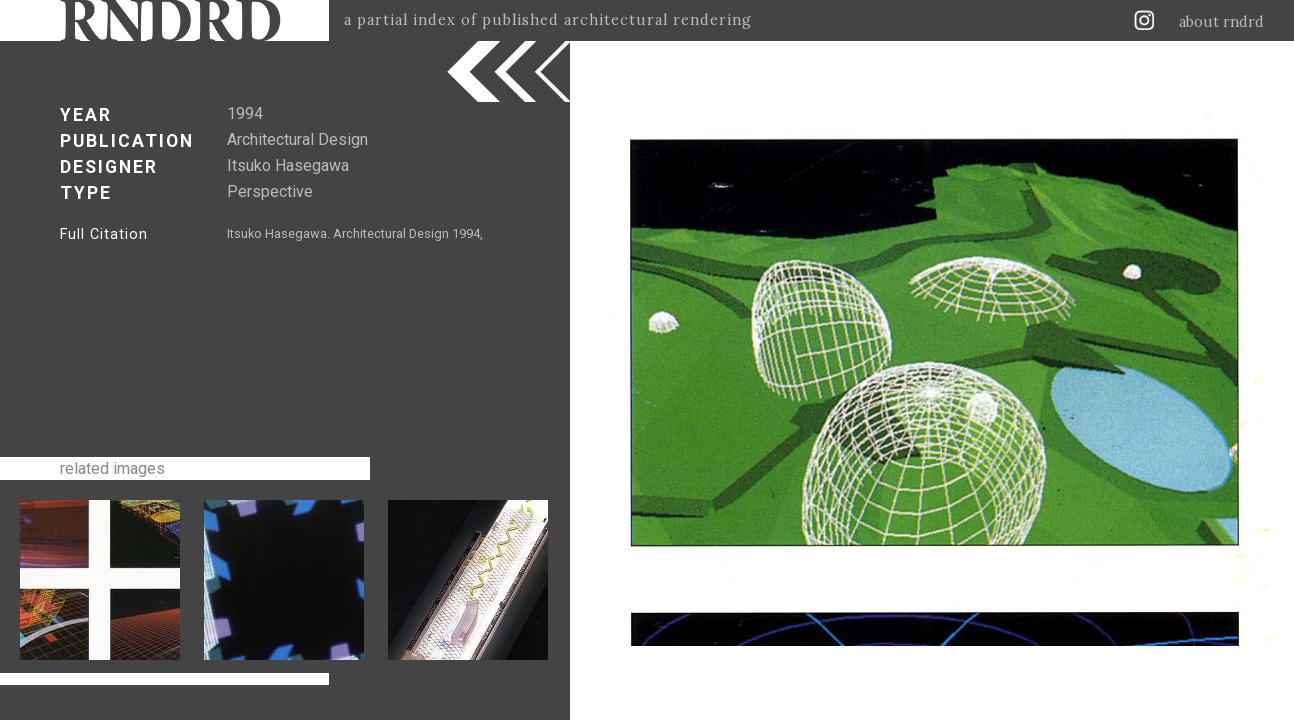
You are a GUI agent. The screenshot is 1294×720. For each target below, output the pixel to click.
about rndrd (1221, 22)
